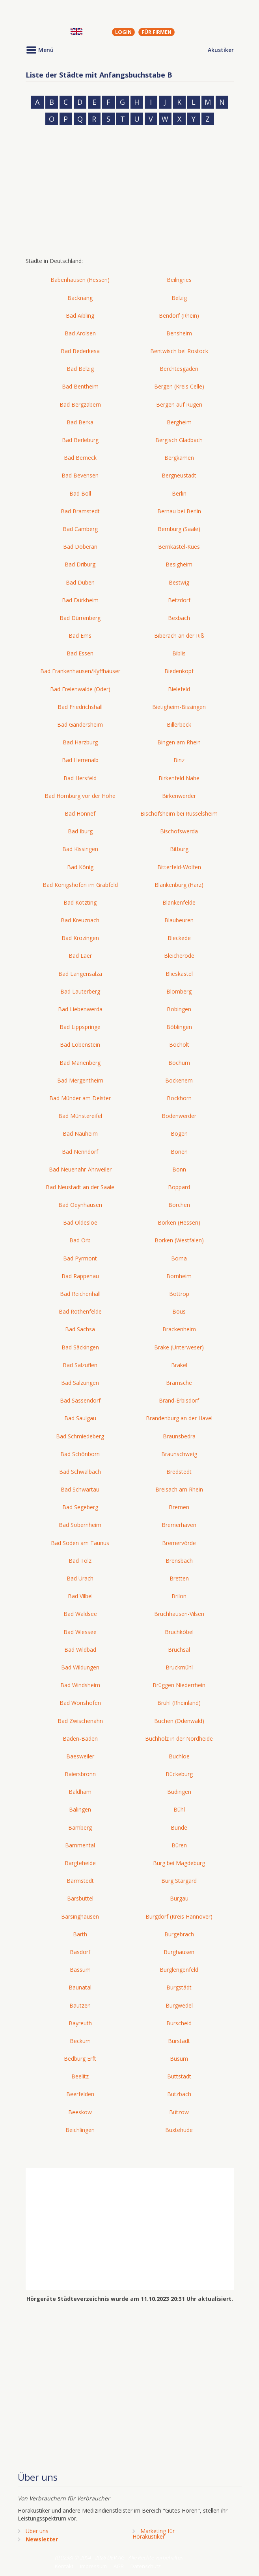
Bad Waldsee (80, 1613)
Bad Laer (80, 955)
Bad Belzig (80, 368)
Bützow (179, 2112)
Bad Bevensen (80, 475)
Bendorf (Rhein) (179, 315)
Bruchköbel (179, 1632)
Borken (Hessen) (179, 1222)
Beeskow (80, 2112)
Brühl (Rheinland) (179, 1702)
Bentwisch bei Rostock (179, 351)
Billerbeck (179, 724)
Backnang (80, 298)
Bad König (80, 867)
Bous (179, 1311)
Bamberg (80, 1827)
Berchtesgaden (179, 368)
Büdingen (179, 1791)
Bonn (179, 1169)
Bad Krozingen (80, 938)
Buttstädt (179, 2076)
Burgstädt (179, 1987)
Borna (179, 1258)
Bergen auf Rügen (179, 404)
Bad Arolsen (80, 333)
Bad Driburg (80, 564)
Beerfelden (80, 2094)
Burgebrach (179, 1934)
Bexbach (179, 618)
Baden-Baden (80, 1738)
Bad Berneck (80, 457)
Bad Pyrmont (80, 1258)
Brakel (179, 1365)
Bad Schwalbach (80, 1471)
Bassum (80, 1969)
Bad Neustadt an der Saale (80, 1187)
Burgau (179, 1898)
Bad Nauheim (80, 1133)
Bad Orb (80, 1240)
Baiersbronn (80, 1774)
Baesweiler (80, 1756)
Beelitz (80, 2076)
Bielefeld (179, 689)
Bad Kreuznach (80, 920)
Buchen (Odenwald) (179, 1721)
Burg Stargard (179, 1880)
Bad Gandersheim (80, 724)
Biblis (179, 653)
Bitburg (179, 849)
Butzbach (179, 2094)
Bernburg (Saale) (179, 529)
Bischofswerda (179, 831)
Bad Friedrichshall (80, 707)
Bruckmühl (179, 1667)
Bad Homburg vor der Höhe (80, 795)
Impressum (93, 2566)
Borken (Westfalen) (179, 1240)
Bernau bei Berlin (179, 511)
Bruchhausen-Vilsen (179, 1613)
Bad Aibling (80, 315)
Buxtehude (179, 2130)
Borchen (179, 1204)
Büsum (179, 2058)
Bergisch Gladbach (179, 440)
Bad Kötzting (80, 902)
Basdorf (80, 1952)
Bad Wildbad (80, 1649)
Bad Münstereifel (80, 1116)
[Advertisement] (130, 194)
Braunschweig (179, 1454)
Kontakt (64, 2566)
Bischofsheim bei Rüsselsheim (179, 813)
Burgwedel (179, 2005)
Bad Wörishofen (80, 1702)
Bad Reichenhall (80, 1293)
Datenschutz (145, 2566)
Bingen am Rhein (179, 742)
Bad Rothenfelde (80, 1311)
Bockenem (179, 1080)
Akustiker (221, 50)
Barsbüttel (80, 1898)
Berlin (179, 493)
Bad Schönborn (80, 1454)
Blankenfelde (179, 902)
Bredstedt (179, 1471)
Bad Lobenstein (80, 1044)
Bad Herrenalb (80, 760)
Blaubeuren (179, 920)
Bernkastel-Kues (179, 546)
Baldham (80, 1791)
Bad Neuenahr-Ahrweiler (80, 1169)
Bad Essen (80, 653)
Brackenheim (179, 1329)
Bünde (179, 1827)
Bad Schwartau (80, 1489)
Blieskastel (179, 973)
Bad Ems (80, 635)
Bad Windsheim (80, 1685)
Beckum (80, 2041)
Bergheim (179, 422)
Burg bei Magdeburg (179, 1863)
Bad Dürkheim (80, 600)
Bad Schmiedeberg (80, 1436)
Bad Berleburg (80, 440)
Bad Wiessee (80, 1632)
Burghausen (179, 1952)
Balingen (80, 1809)
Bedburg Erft (80, 2058)
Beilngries (179, 279)
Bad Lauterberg (80, 991)
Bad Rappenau (80, 1276)
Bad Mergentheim (80, 1080)
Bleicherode (179, 955)
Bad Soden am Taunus (80, 1543)
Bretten (179, 1578)
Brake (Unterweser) (179, 1347)
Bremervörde (179, 1543)
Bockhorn (179, 1098)
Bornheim (179, 1276)
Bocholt (179, 1044)
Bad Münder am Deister (80, 1098)
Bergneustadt (179, 475)
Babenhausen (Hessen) (80, 279)
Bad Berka (80, 422)
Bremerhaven (179, 1525)
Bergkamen (179, 457)
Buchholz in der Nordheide (179, 1738)
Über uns (37, 2531)
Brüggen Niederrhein (179, 1685)
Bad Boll (80, 493)
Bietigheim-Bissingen (179, 707)
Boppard (179, 1187)
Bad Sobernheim (80, 1525)
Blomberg (179, 991)
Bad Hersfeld (80, 778)
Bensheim (179, 333)
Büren (179, 1845)
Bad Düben (80, 582)
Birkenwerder (179, 795)
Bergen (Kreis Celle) (179, 386)
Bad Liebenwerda (80, 1009)
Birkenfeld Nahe (178, 778)
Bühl (179, 1809)
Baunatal (80, 1987)
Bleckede (179, 938)
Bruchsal (179, 1649)
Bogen (179, 1133)
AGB (119, 2566)
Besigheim (179, 564)
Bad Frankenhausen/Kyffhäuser (80, 671)
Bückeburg (179, 1774)
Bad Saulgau (80, 1418)
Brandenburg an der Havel (179, 1418)
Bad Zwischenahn (80, 1721)
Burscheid (179, 2023)
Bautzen (80, 2005)
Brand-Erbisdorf (179, 1400)
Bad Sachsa (80, 1329)
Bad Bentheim (80, 386)
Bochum (179, 1062)
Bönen (179, 1151)
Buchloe (179, 1756)
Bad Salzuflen (80, 1365)
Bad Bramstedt (80, 511)
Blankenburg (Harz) (179, 884)
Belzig (179, 298)
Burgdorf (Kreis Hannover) (178, 1916)
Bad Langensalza (80, 973)
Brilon (178, 1596)
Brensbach (179, 1560)
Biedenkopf (179, 671)
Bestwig (179, 582)
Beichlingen (80, 2130)
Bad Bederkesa (80, 351)
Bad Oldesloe (80, 1222)
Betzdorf (179, 600)
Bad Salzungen (80, 1382)
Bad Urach (80, 1578)
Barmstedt (80, 1880)
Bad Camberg (80, 529)
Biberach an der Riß (179, 635)
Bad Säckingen (80, 1347)
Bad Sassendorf (80, 1400)
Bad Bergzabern (80, 404)
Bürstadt (179, 2041)
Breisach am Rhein (179, 1489)
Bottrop (179, 1293)
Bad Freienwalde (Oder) (80, 689)
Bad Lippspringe (80, 1027)
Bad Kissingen (80, 849)
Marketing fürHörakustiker (153, 2533)
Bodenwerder (179, 1116)
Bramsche (179, 1382)
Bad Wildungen (80, 1667)
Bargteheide (80, 1863)
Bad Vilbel (80, 1596)
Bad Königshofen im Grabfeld (80, 884)
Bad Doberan (80, 546)
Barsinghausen (80, 1916)
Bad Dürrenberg (80, 618)
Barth (80, 1934)
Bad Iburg (80, 831)
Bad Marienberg (80, 1062)
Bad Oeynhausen (80, 1204)
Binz (178, 760)
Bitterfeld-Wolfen (179, 867)
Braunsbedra (179, 1436)
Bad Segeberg (80, 1507)
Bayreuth (80, 2023)
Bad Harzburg (80, 742)
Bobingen (179, 1009)
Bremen (179, 1507)
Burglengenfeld (179, 1969)
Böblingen (179, 1027)
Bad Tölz (80, 1560)
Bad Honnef (80, 813)
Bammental (80, 1845)
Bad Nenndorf (80, 1151)
